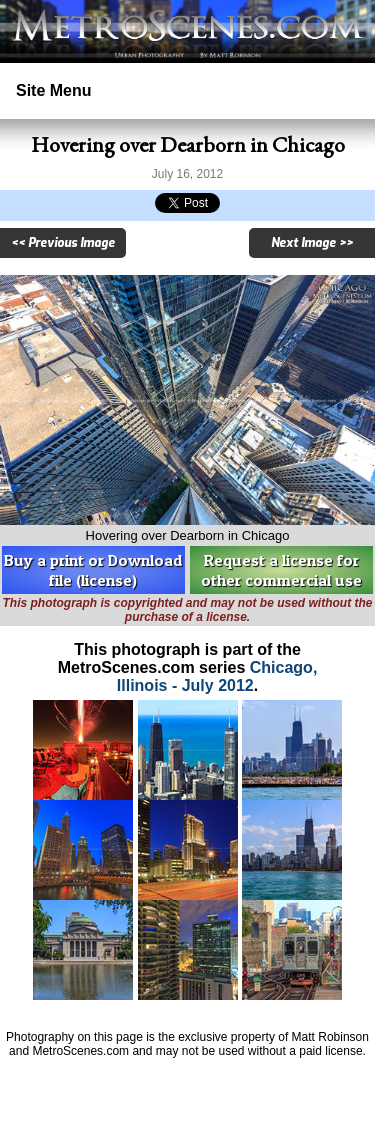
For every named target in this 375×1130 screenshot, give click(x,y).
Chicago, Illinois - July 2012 (217, 676)
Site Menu (54, 90)
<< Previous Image (63, 243)
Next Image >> (312, 243)
